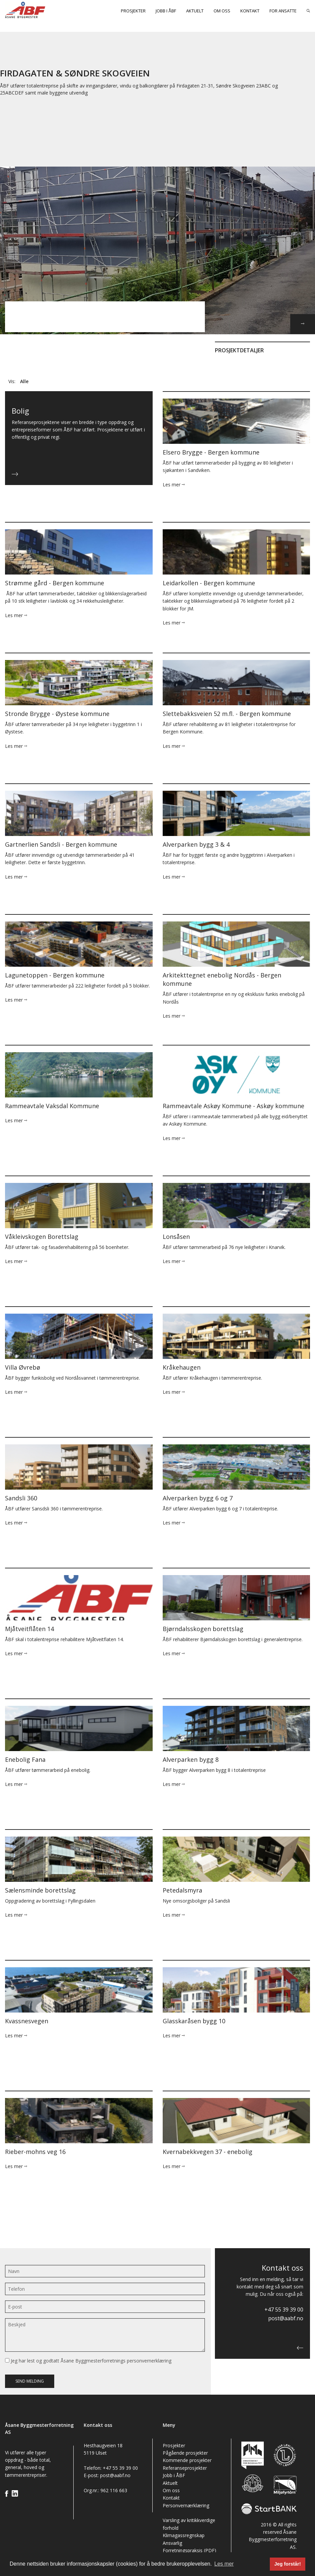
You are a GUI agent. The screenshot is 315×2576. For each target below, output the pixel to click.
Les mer (174, 484)
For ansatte (283, 11)
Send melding (29, 2381)
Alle (24, 381)
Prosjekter (133, 11)
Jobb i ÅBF (166, 11)
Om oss (222, 11)
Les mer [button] (224, 2564)
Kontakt (249, 11)
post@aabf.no (285, 2318)
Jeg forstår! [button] (287, 2564)
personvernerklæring (149, 2360)
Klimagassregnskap (184, 2535)
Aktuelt (195, 11)
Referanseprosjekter (185, 2468)
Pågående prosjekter (185, 2453)
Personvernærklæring (186, 2505)
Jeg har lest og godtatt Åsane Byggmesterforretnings (88, 2360)
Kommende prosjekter (187, 2460)
